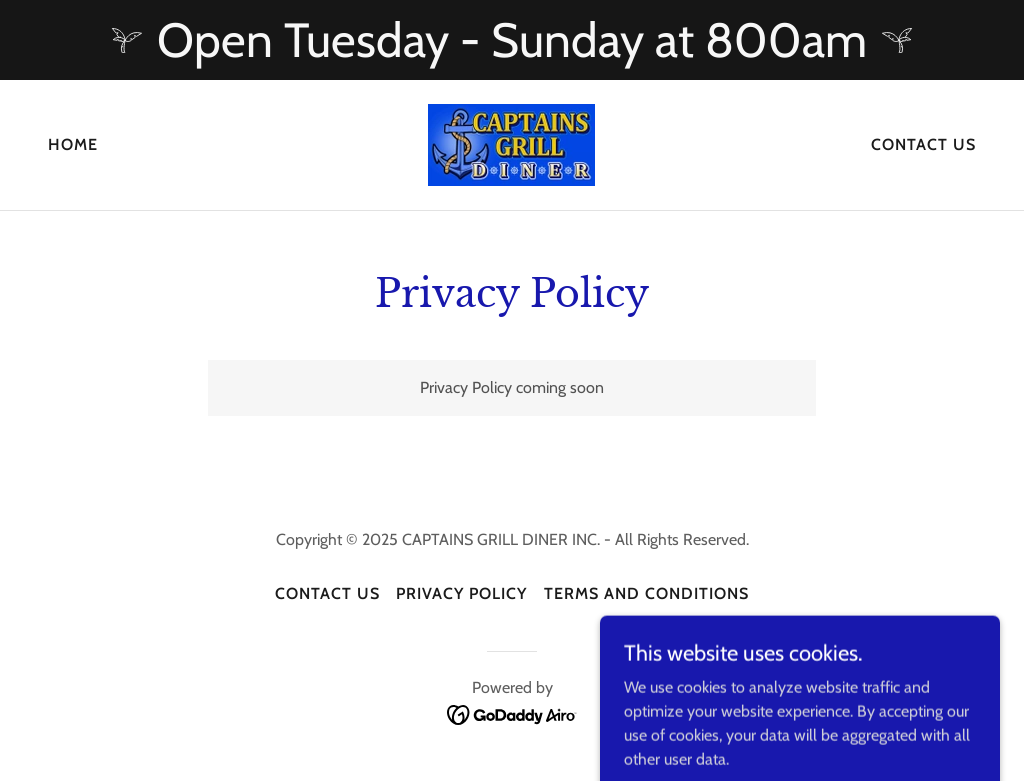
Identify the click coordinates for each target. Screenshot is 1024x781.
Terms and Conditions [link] (646, 593)
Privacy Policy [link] (461, 593)
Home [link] (73, 144)
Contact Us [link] (923, 144)
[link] (511, 143)
